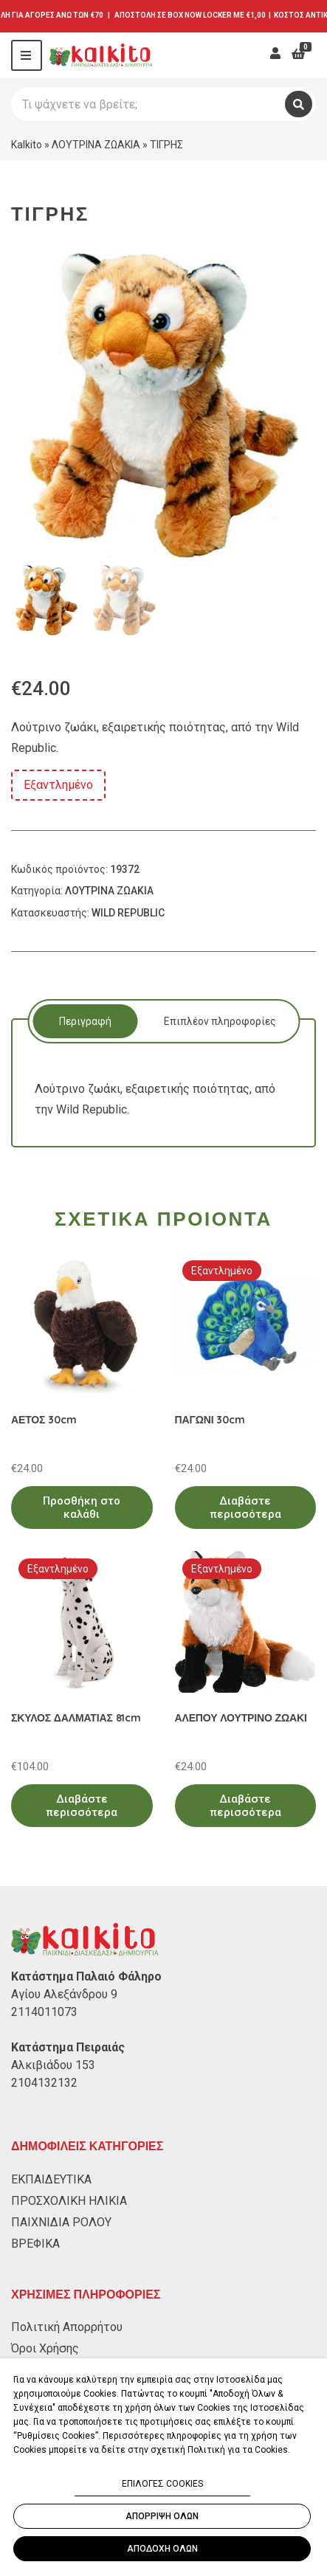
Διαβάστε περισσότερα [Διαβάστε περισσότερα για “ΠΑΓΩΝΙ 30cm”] (245, 1507)
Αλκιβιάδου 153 (53, 2065)
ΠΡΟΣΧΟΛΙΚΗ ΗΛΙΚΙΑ (69, 2201)
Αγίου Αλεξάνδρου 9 (64, 1994)
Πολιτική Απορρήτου (67, 2327)
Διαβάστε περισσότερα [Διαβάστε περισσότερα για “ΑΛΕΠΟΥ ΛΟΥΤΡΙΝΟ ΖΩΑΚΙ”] (245, 1805)
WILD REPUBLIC (128, 913)
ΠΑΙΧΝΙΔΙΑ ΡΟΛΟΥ (61, 2222)
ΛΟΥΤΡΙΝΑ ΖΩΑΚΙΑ (96, 145)
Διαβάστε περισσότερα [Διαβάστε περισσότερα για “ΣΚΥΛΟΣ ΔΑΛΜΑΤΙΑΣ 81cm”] (81, 1805)
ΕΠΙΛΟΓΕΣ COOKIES (162, 2484)
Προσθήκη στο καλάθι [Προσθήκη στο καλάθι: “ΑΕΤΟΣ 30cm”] (81, 1507)
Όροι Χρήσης (45, 2348)
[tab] (84, 1021)
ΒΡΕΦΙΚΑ (35, 2244)
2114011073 (44, 2012)
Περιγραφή (85, 1021)
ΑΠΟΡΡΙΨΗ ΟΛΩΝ (162, 2516)
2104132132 (44, 2083)
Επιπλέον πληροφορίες (220, 1021)
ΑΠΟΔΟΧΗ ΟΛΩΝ (162, 2549)
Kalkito (26, 145)
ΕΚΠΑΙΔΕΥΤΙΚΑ (51, 2179)
